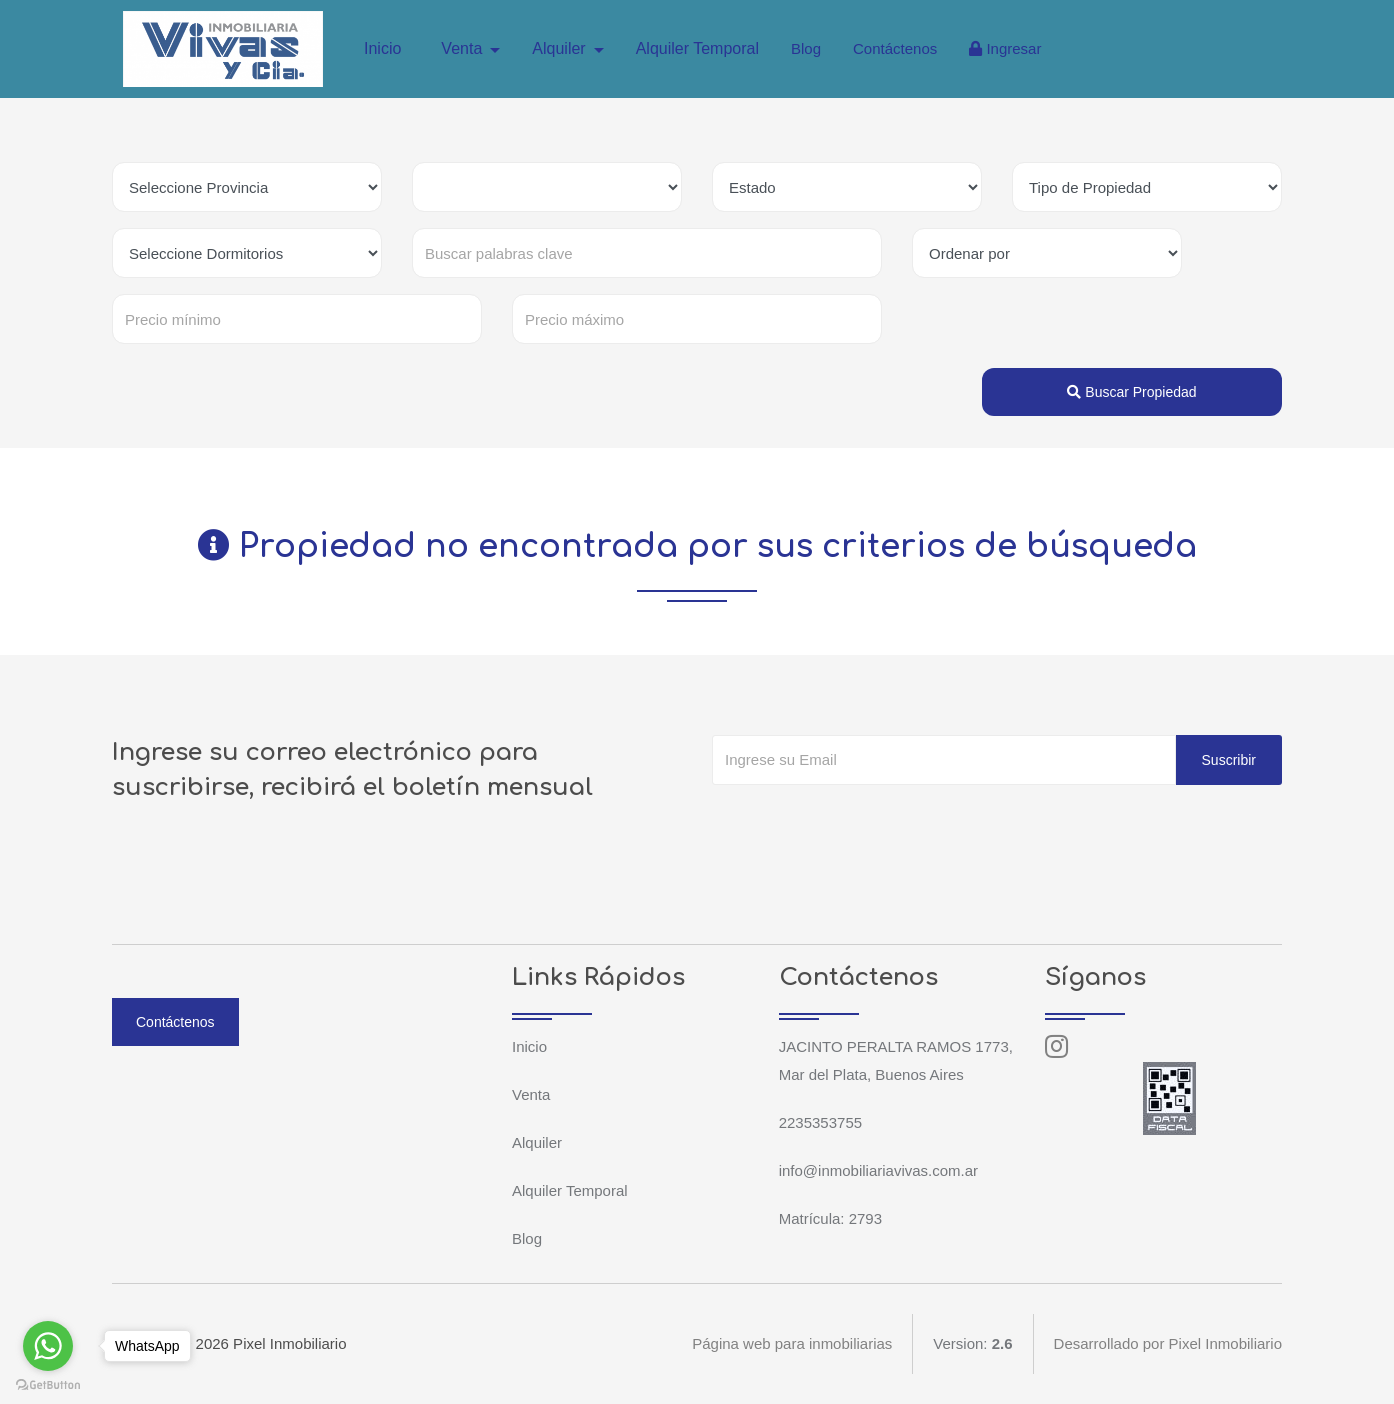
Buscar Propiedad (1131, 392)
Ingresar (1005, 48)
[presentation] (864, 825)
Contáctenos (895, 48)
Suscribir (1229, 760)
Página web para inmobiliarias (792, 1343)
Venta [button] (463, 48)
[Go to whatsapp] (48, 1346)
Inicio (382, 48)
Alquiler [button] (561, 48)
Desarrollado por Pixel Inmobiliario (1168, 1343)
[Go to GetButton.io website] (48, 1384)
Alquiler (537, 1142)
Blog (806, 48)
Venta (531, 1094)
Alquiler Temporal (697, 48)
